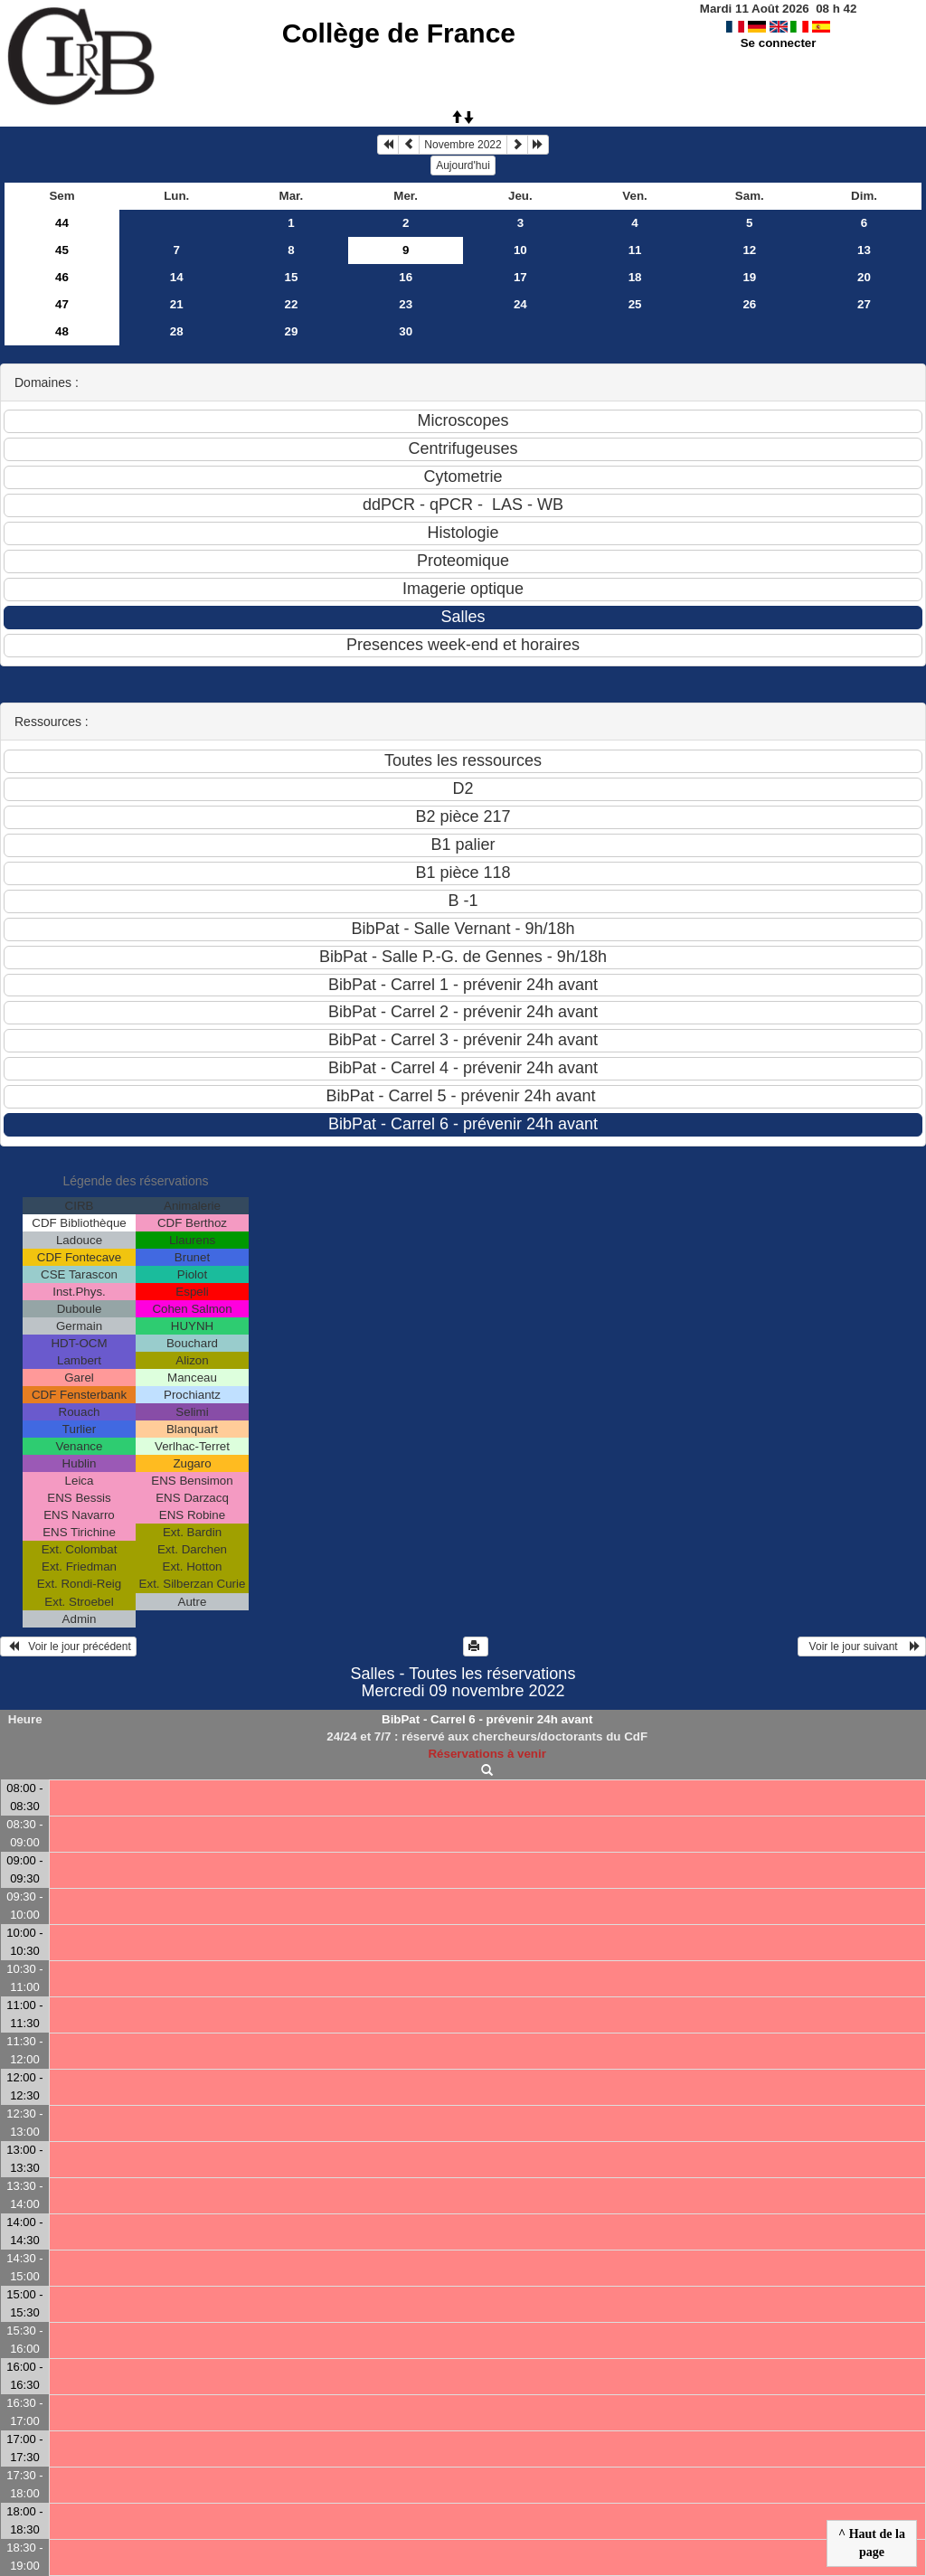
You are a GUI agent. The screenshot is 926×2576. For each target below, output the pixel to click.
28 (177, 331)
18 (635, 277)
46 (62, 277)
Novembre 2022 (462, 144)
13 (864, 250)
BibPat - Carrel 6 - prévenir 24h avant (487, 1719)
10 (520, 250)
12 (749, 250)
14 (177, 277)
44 (62, 223)
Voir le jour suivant (862, 1646)
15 (291, 277)
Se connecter (779, 43)
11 (635, 250)
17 (520, 277)
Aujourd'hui (463, 165)
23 (405, 304)
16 (405, 277)
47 (62, 304)
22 (291, 304)
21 (177, 304)
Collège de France (398, 33)
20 (864, 277)
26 (749, 304)
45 (62, 250)
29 (291, 331)
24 (520, 304)
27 (864, 304)
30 (405, 331)
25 (635, 304)
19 (749, 277)
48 (62, 331)
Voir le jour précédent (68, 1646)
